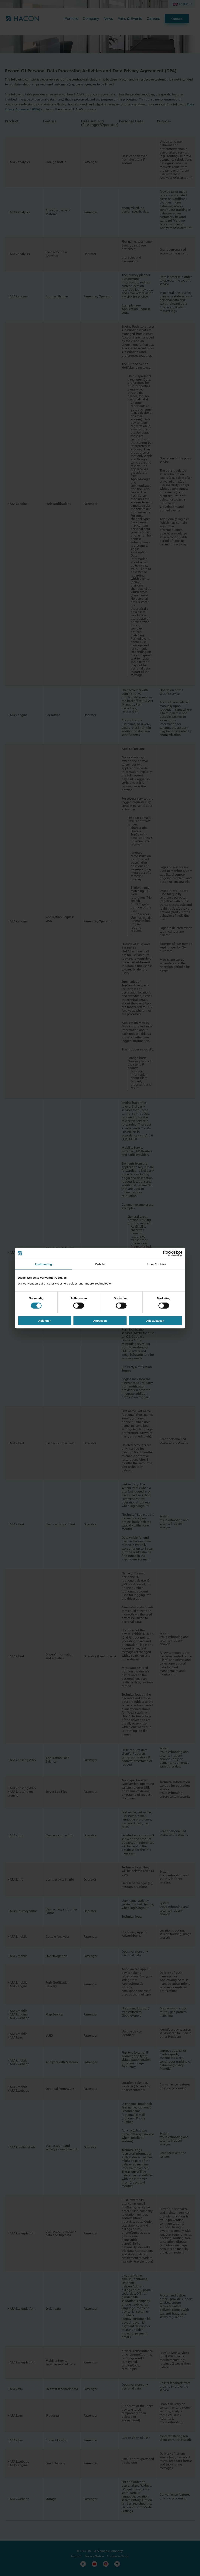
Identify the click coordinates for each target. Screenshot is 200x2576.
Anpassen (100, 1320)
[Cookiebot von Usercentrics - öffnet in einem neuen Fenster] (165, 1253)
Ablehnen (44, 1320)
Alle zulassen (155, 1320)
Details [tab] (100, 1264)
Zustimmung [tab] (43, 1264)
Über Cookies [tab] (156, 1264)
